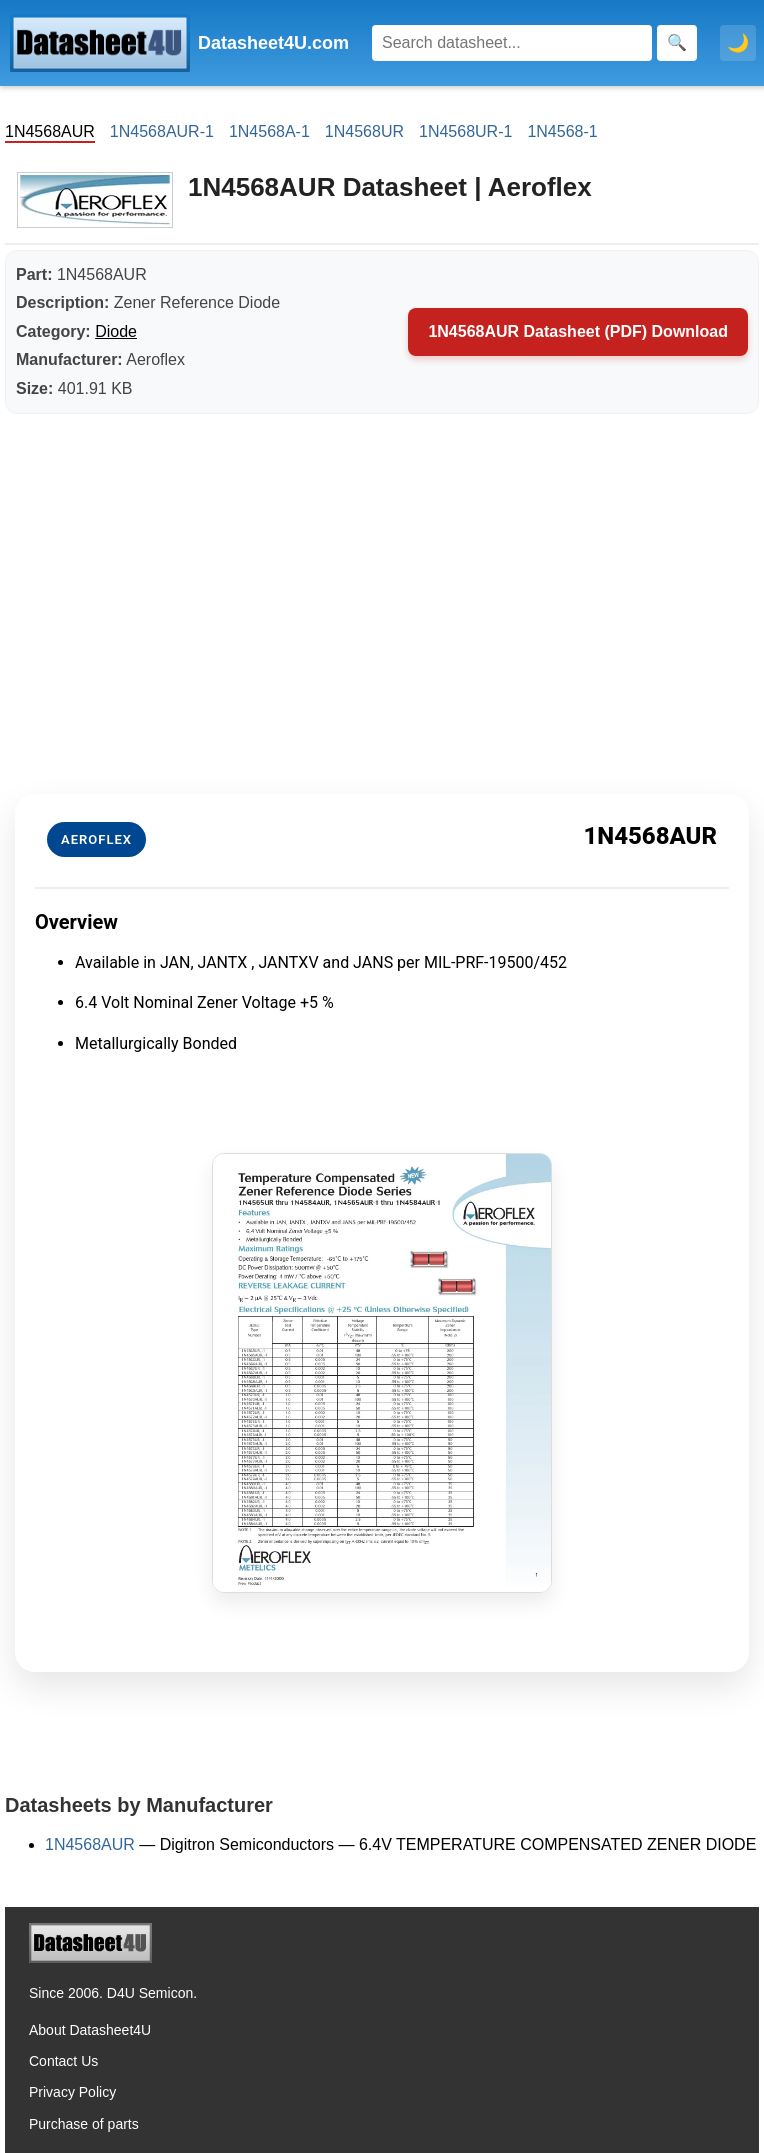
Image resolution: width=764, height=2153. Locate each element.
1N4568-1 (562, 131)
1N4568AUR (90, 1844)
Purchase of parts (84, 2124)
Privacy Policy (72, 2092)
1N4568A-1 (269, 131)
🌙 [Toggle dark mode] (738, 43)
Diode (116, 331)
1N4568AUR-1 (162, 131)
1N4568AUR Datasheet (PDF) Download (578, 331)
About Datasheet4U (90, 2030)
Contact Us (63, 2061)
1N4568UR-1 (465, 131)
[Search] (512, 43)
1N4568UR (364, 131)
